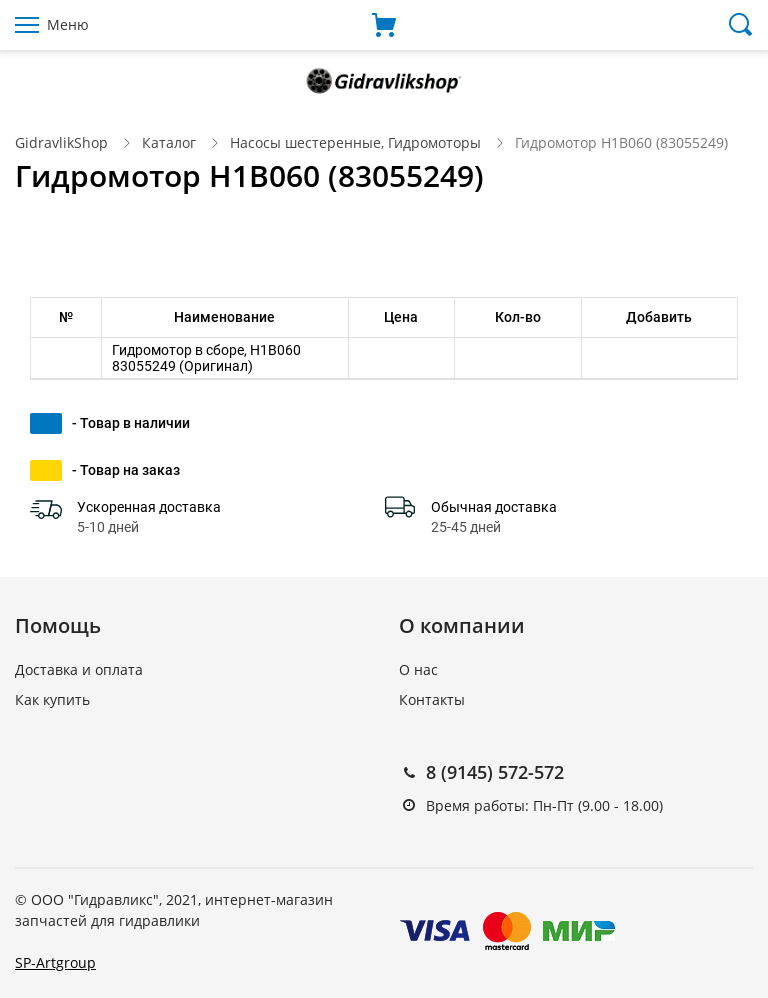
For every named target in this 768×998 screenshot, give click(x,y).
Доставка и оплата (79, 669)
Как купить (52, 699)
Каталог (169, 142)
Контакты (432, 699)
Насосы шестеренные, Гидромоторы (355, 142)
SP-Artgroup (55, 962)
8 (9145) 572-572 (495, 772)
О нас (418, 669)
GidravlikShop (61, 142)
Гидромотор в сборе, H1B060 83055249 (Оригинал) (206, 358)
